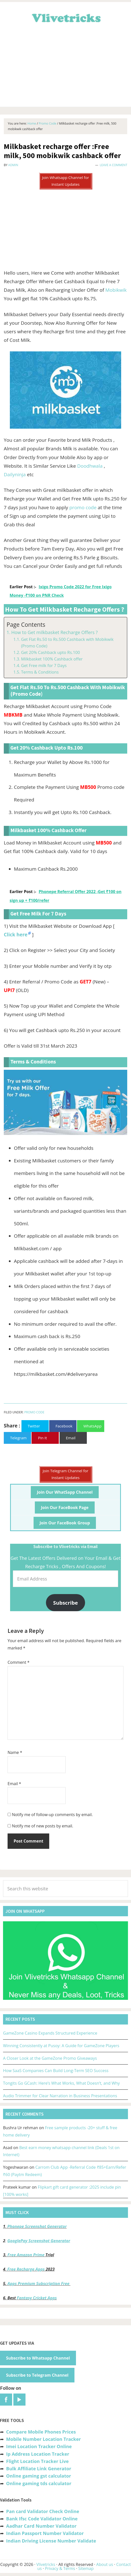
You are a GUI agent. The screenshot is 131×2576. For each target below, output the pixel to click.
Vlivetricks (65, 17)
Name (15, 1752)
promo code (83, 507)
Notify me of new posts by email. (42, 1826)
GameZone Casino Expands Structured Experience (50, 2033)
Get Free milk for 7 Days (44, 665)
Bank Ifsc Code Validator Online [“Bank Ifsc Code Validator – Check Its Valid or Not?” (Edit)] (41, 2519)
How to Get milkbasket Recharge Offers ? (54, 632)
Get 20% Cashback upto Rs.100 (50, 652)
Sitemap (86, 2568)
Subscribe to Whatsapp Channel (38, 2358)
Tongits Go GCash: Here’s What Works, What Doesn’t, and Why (61, 2083)
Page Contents (26, 625)
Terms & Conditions (40, 672)
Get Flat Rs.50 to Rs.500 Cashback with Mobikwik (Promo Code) (67, 643)
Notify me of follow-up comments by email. (52, 1814)
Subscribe (65, 1602)
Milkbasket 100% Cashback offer (52, 659)
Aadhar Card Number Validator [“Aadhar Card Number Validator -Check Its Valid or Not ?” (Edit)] (41, 2526)
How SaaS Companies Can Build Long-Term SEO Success (56, 2070)
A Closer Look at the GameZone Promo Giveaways (50, 2058)
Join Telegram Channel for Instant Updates (65, 1474)
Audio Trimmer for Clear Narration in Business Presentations (60, 2096)
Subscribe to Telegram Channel (37, 2375)
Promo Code (34, 1412)
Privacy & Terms (60, 2568)
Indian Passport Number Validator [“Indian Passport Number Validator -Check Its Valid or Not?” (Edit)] (45, 2533)
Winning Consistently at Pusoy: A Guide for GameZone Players (61, 2045)
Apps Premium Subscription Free (39, 2283)
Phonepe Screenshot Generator (37, 2226)
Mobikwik (115, 290)
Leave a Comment (113, 165)
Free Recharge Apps (26, 2269)
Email (14, 1783)
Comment (19, 1662)
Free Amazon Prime (26, 2255)
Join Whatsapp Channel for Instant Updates (65, 181)
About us (104, 2564)
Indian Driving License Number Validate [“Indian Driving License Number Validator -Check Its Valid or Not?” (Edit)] (51, 2541)
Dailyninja (15, 474)
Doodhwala (90, 466)
